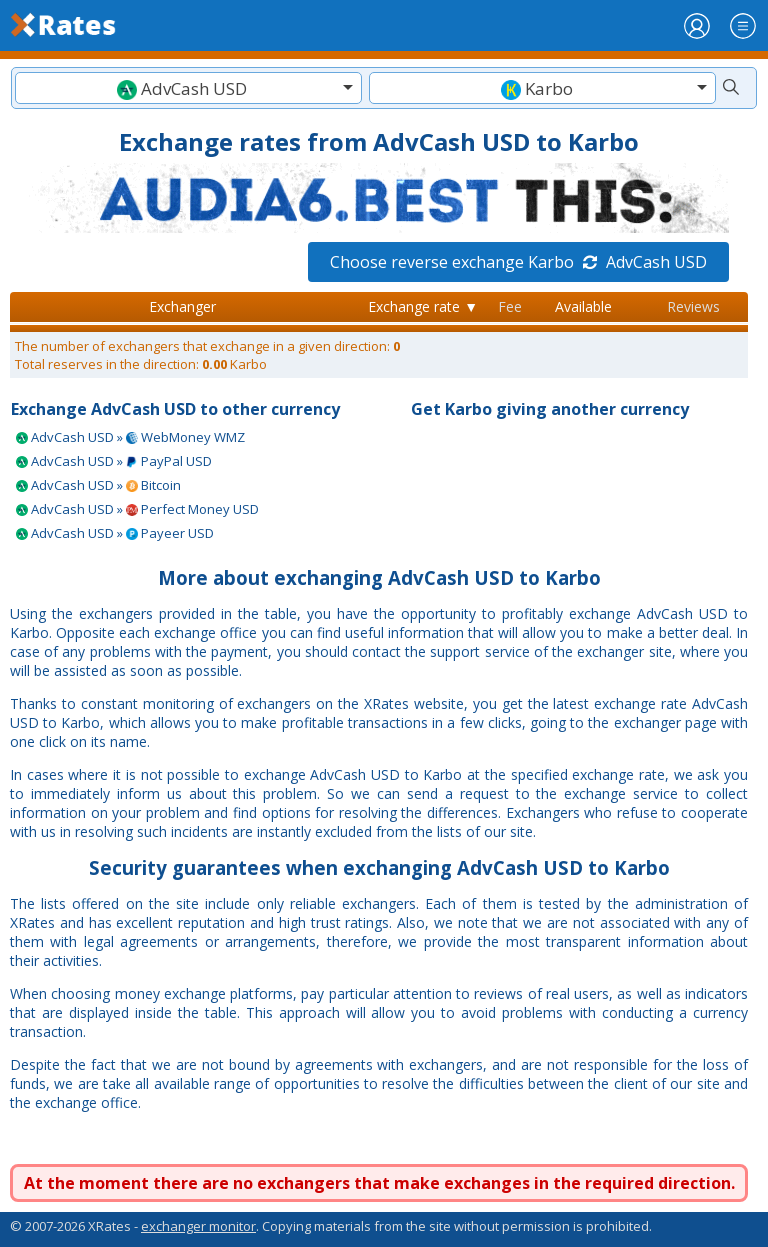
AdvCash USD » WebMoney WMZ (130, 437)
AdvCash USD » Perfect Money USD (137, 509)
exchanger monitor (198, 1226)
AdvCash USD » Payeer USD (115, 533)
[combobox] (188, 88)
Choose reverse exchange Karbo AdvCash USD (518, 262)
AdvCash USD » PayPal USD (114, 461)
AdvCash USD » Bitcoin (98, 485)
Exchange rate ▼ (423, 306)
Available (583, 306)
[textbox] (188, 88)
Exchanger (182, 306)
